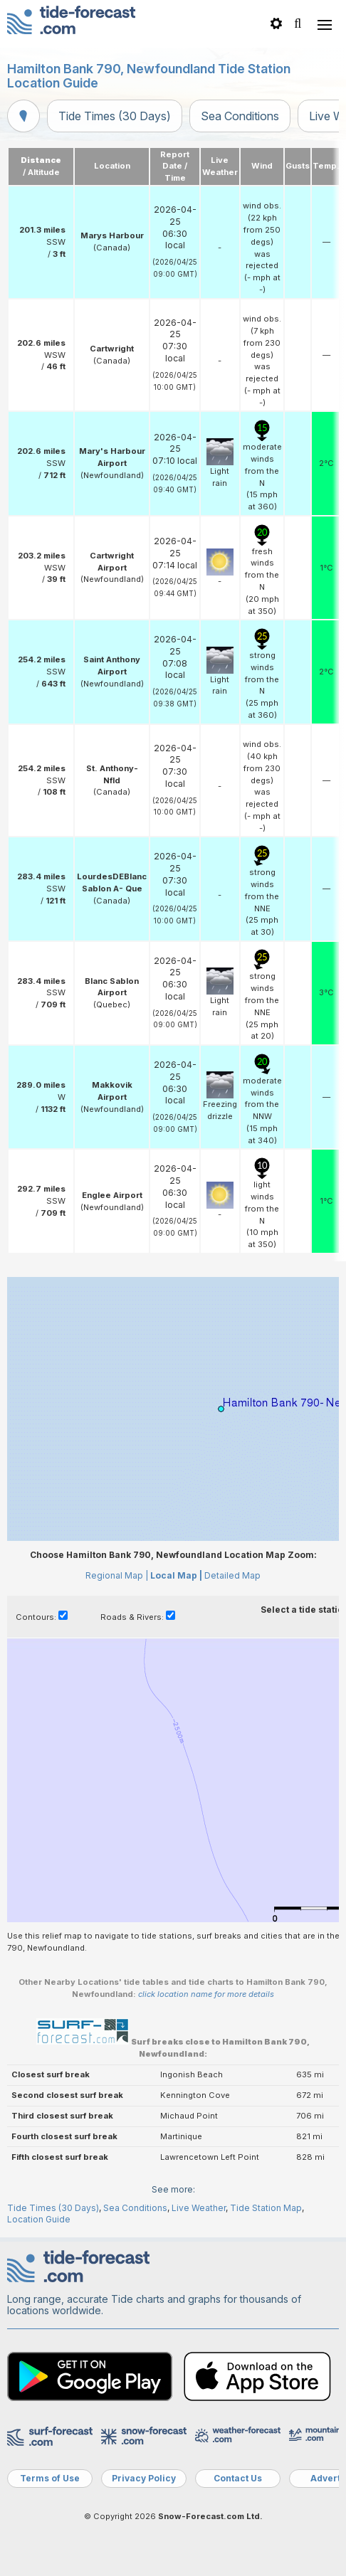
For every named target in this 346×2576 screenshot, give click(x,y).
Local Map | (176, 1575)
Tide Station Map (266, 2208)
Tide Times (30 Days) (114, 116)
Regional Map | (116, 1575)
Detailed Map (232, 1575)
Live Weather (199, 2208)
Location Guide (38, 2219)
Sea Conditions (240, 116)
